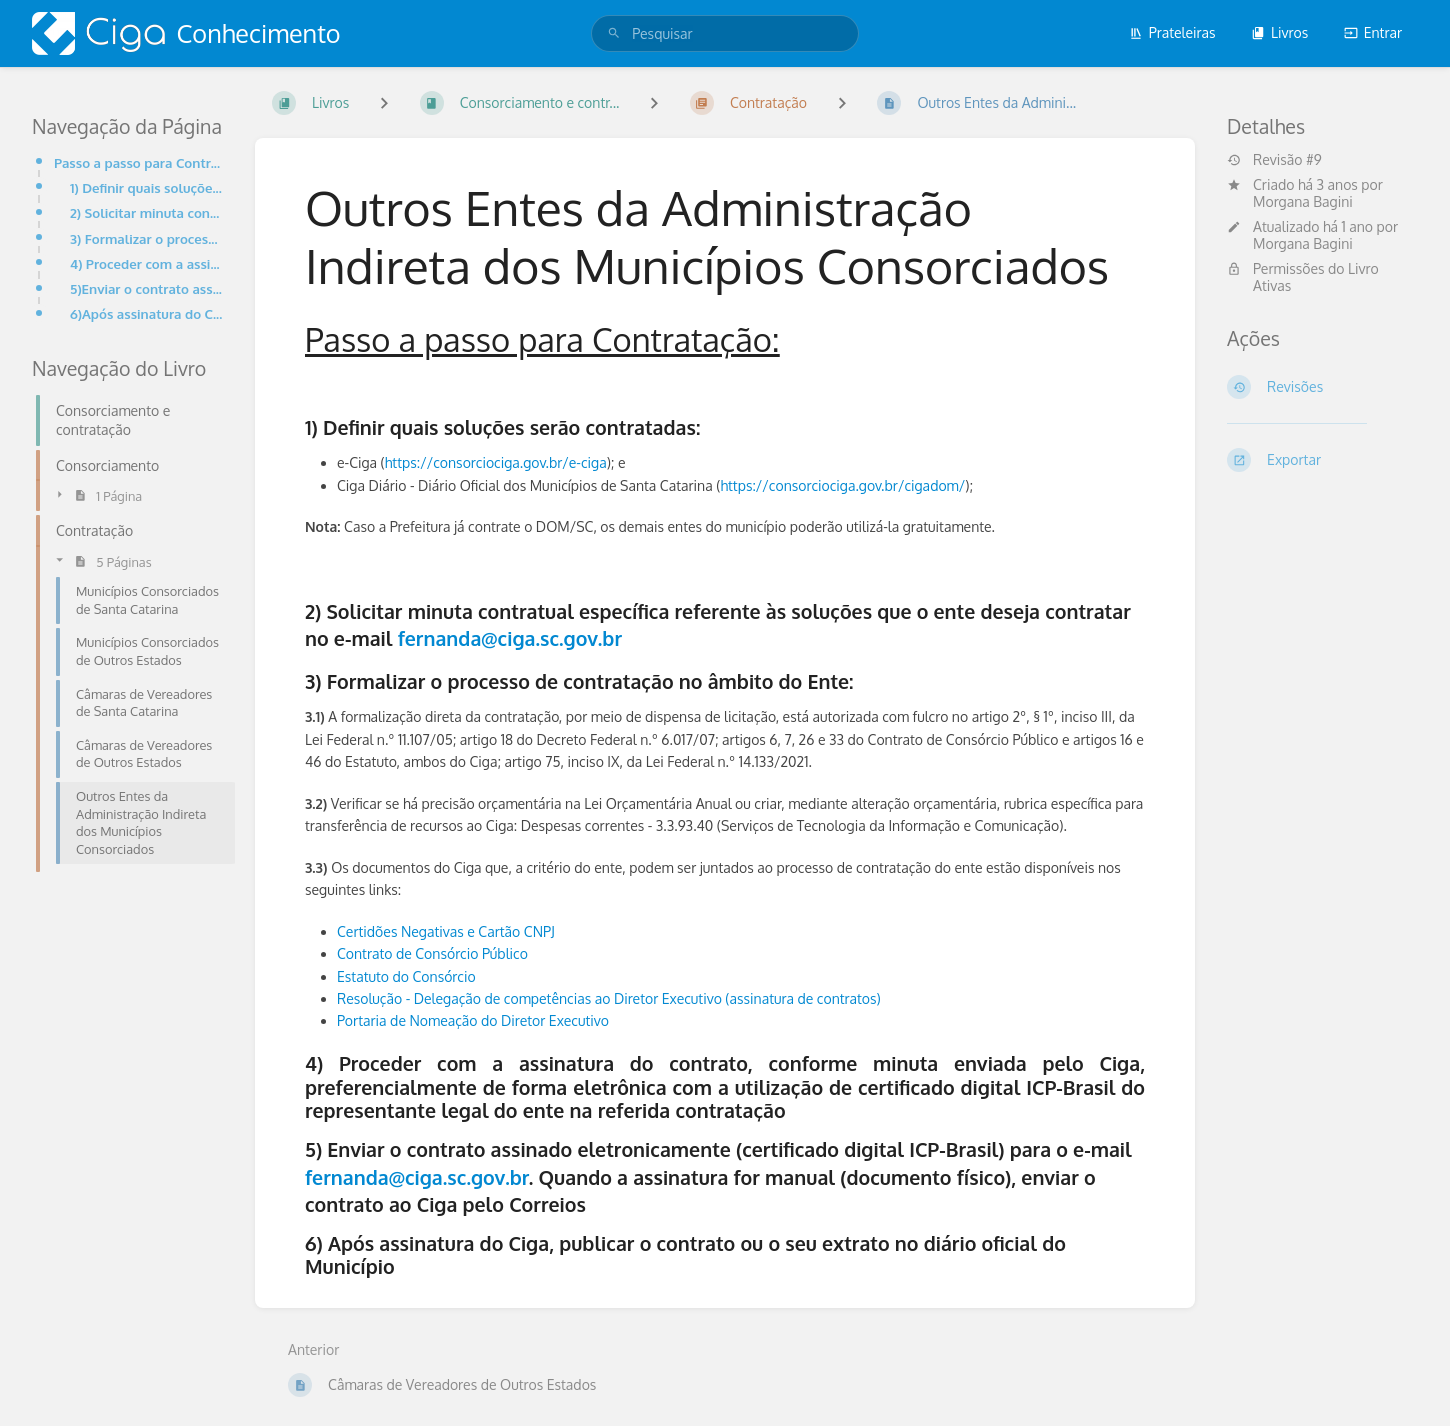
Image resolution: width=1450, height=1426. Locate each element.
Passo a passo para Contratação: (138, 162)
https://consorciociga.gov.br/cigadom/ (842, 485)
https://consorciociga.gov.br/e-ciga (496, 462)
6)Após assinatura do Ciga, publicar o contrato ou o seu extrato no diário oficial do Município (146, 313)
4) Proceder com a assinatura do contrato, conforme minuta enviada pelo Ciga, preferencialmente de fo (146, 263)
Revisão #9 (1274, 160)
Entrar (1373, 32)
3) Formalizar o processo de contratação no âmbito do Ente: (146, 238)
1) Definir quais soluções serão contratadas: (146, 187)
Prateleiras (1172, 32)
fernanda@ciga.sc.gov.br (510, 638)
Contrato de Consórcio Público (432, 953)
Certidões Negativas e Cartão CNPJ (446, 931)
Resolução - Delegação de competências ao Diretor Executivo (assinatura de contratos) (609, 998)
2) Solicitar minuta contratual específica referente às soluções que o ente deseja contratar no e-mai (146, 212)
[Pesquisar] (614, 33)
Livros (1279, 32)
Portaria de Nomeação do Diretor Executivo (473, 1020)
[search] (725, 33)
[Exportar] (1322, 460)
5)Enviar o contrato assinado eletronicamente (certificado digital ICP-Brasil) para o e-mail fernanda (146, 288)
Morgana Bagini (1303, 201)
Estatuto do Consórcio (406, 976)
